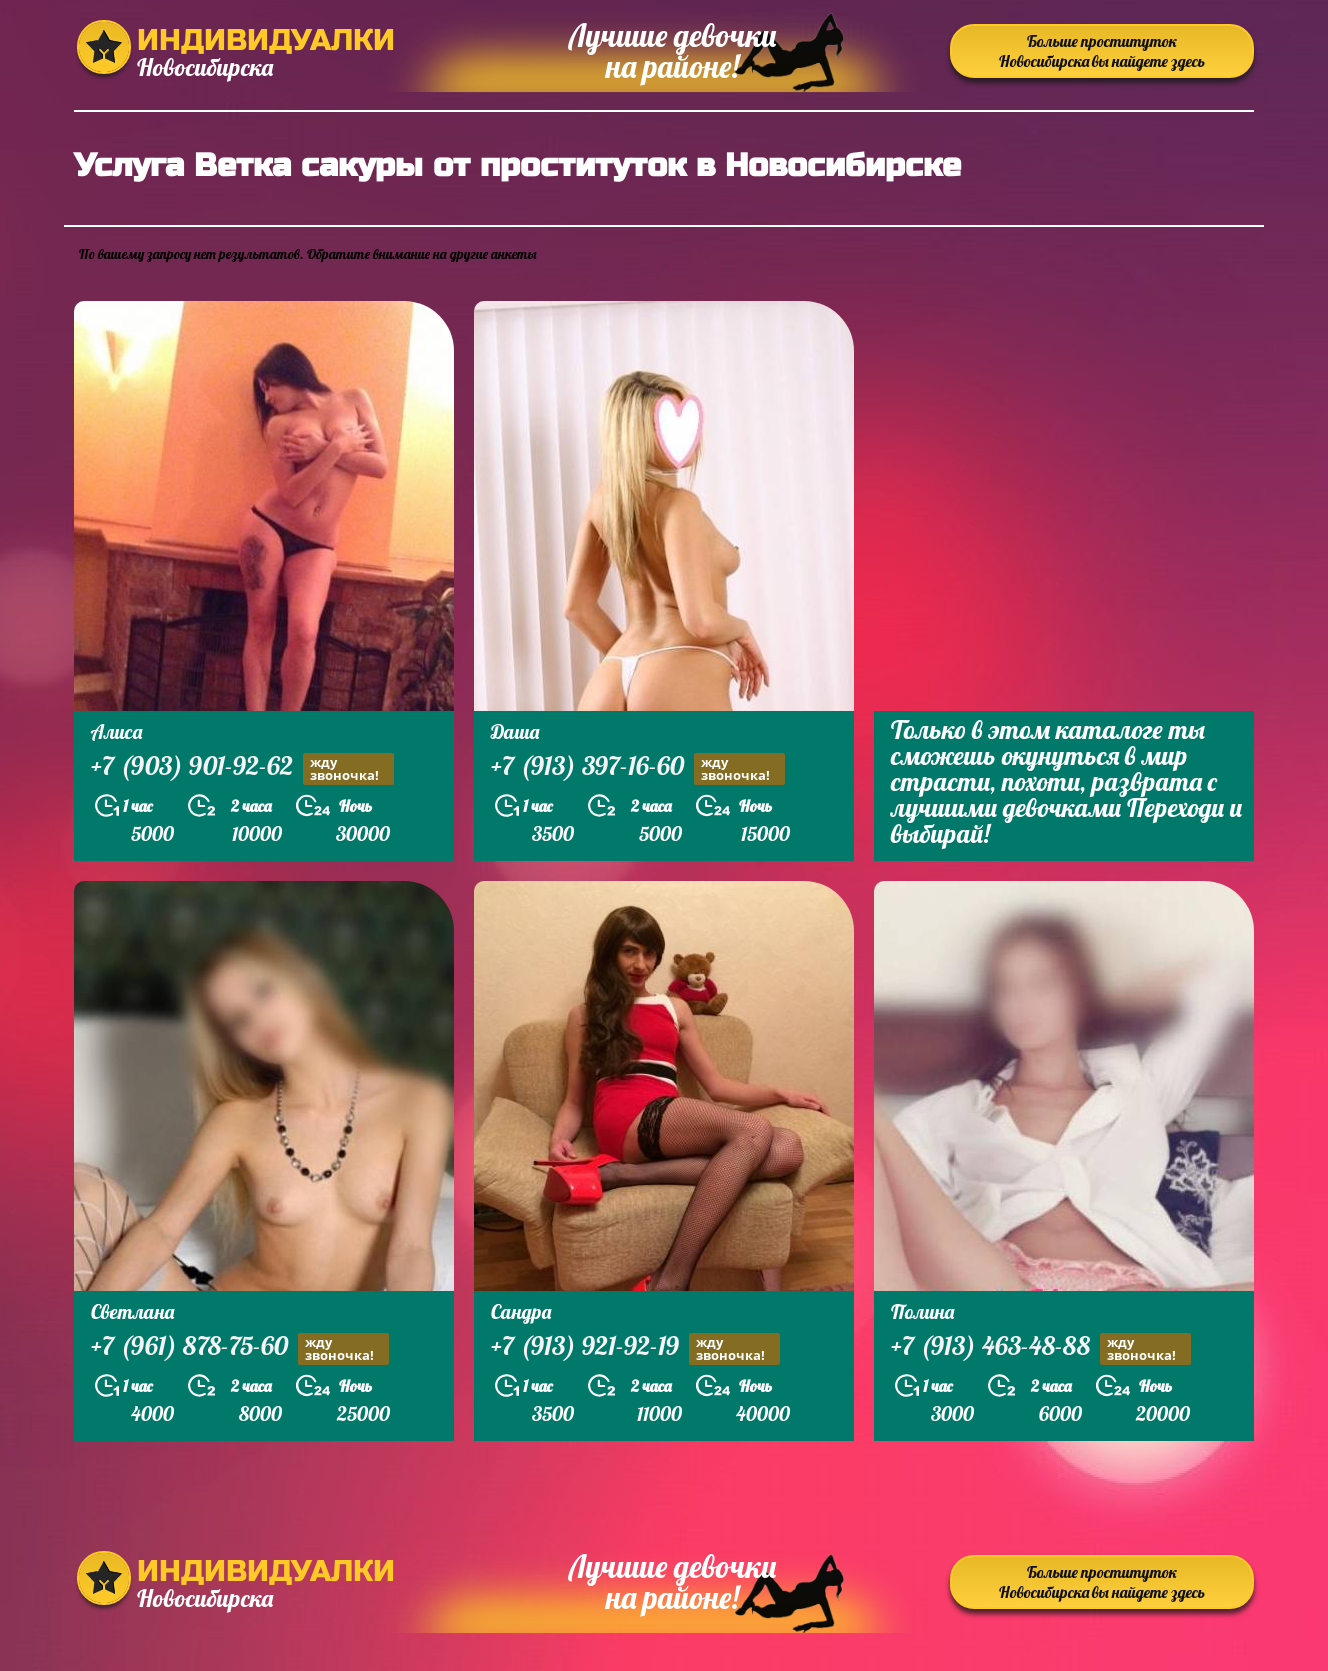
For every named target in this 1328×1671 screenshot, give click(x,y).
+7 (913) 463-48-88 (1041, 1348)
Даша (515, 731)
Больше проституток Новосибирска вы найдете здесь (1102, 51)
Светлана (132, 1311)
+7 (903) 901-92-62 (242, 768)
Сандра (521, 1311)
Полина (922, 1311)
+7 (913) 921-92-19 (635, 1348)
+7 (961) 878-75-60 (240, 1348)
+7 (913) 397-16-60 (638, 768)
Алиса (116, 731)
